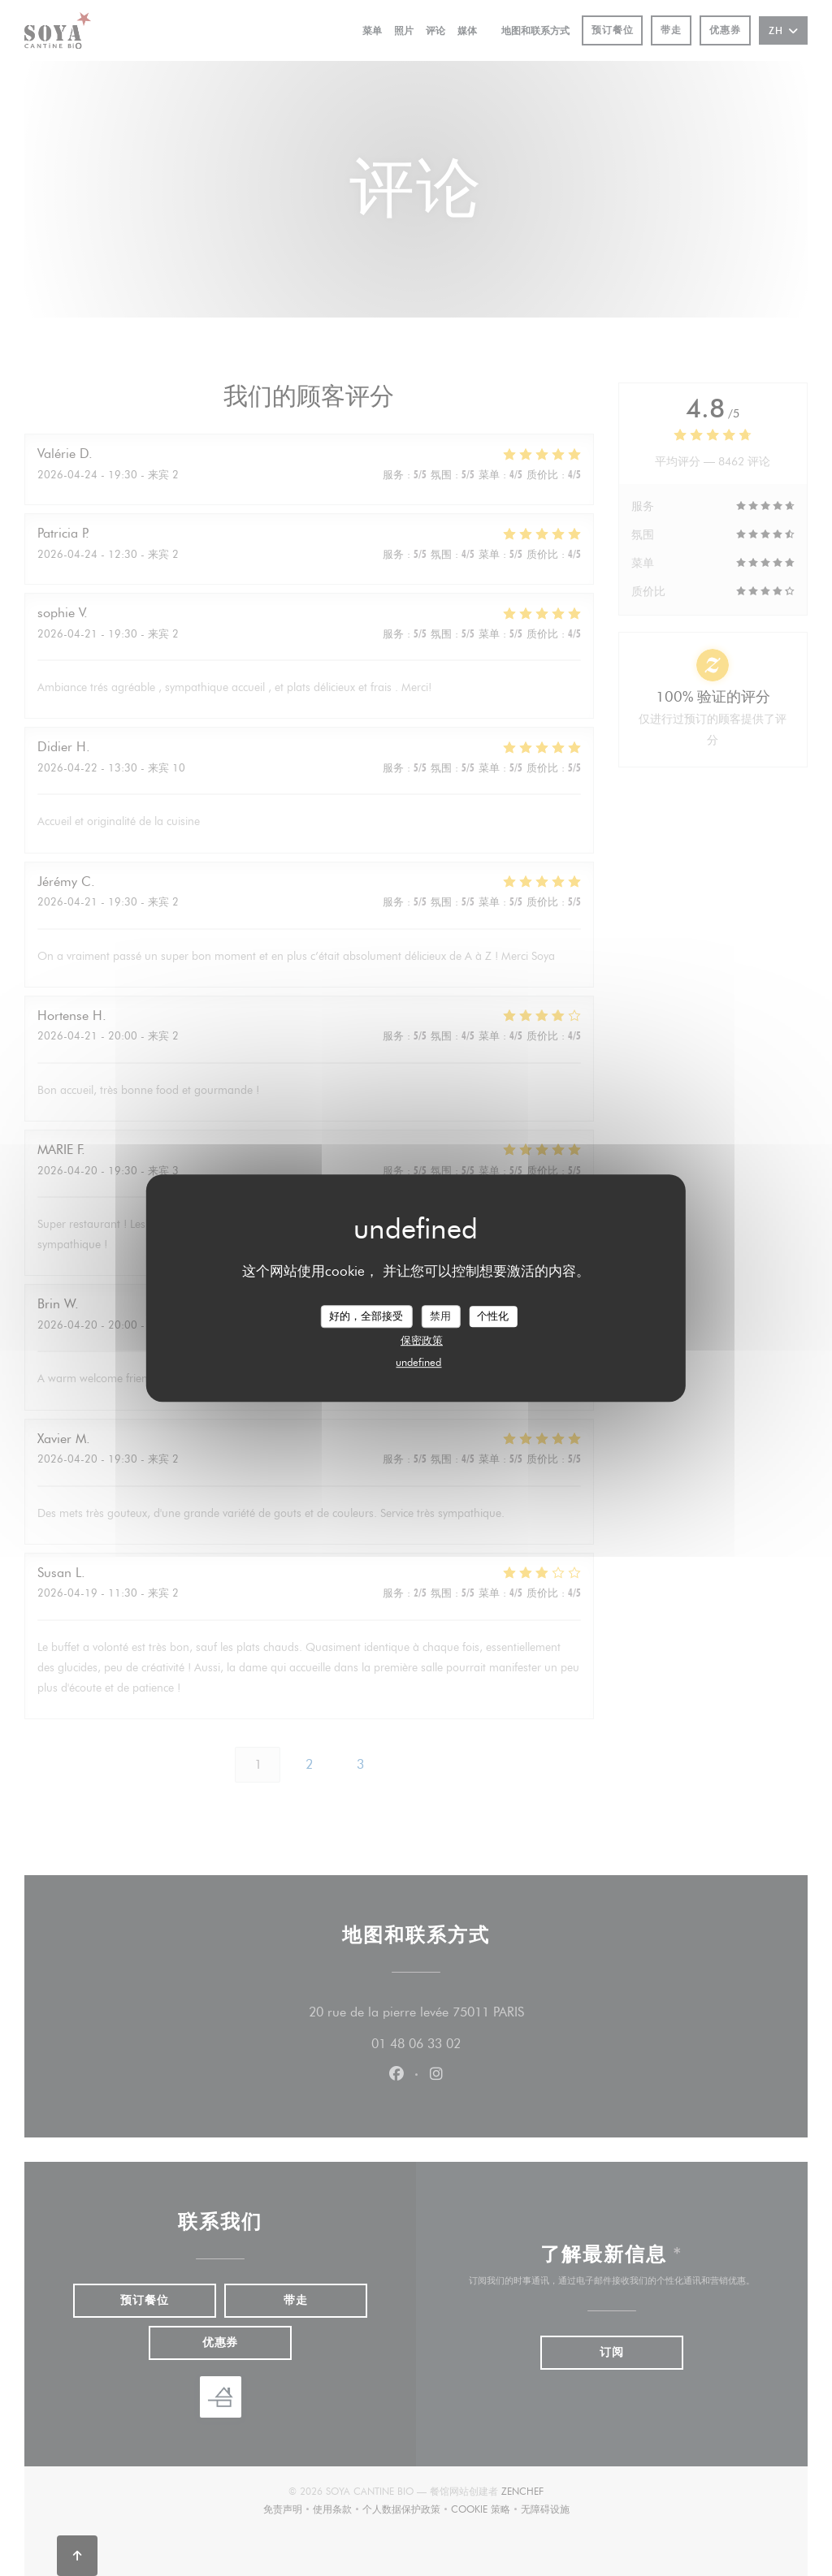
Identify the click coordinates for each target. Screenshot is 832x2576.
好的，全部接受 (366, 1315)
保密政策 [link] (422, 1339)
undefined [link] (418, 1361)
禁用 (440, 1315)
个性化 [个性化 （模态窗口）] (493, 1315)
